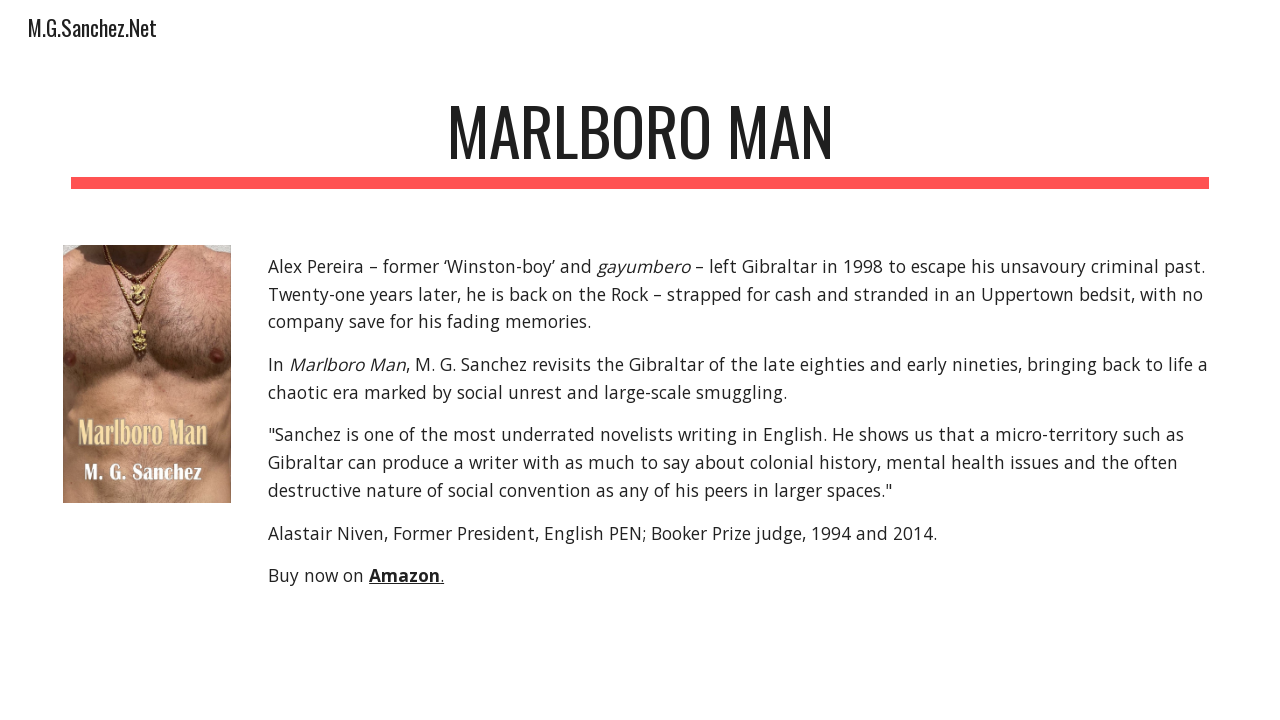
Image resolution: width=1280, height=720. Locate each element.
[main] (640, 140)
